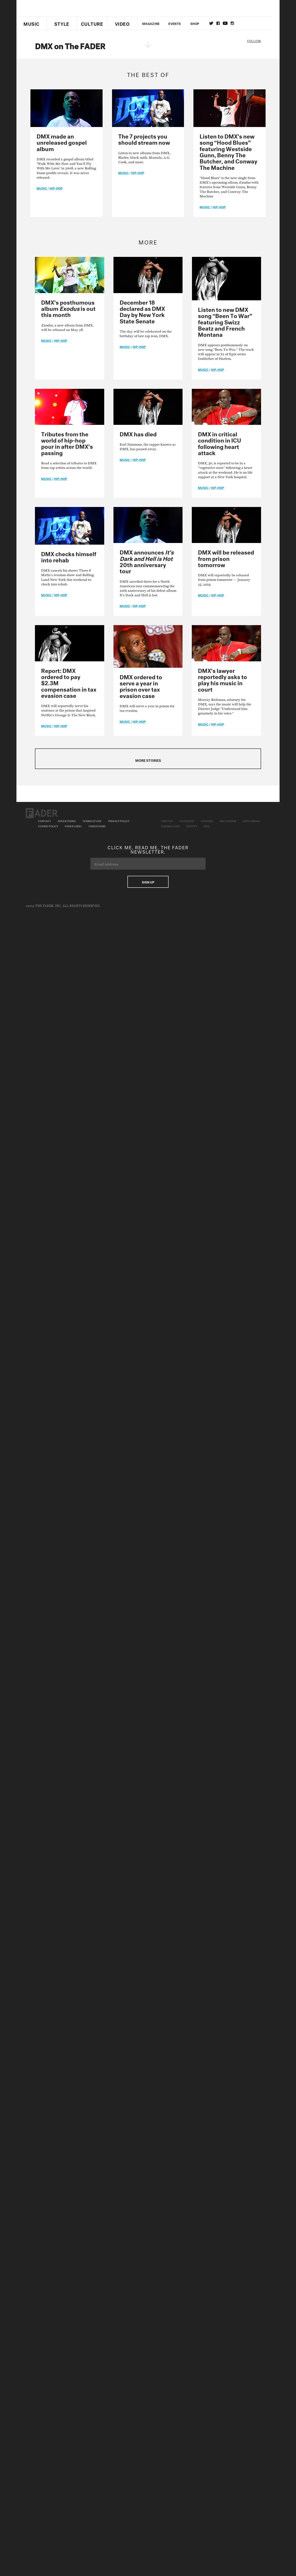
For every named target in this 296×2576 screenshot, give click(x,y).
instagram (235, 23)
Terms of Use (92, 821)
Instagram (228, 821)
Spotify (191, 826)
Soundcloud (170, 826)
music (42, 187)
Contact (44, 821)
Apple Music (251, 821)
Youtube (207, 821)
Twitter (215, 23)
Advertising (67, 821)
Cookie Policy (48, 826)
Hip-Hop (56, 187)
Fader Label (73, 826)
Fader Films (97, 826)
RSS (206, 826)
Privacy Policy (119, 821)
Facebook (186, 821)
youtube (228, 23)
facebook (221, 23)
